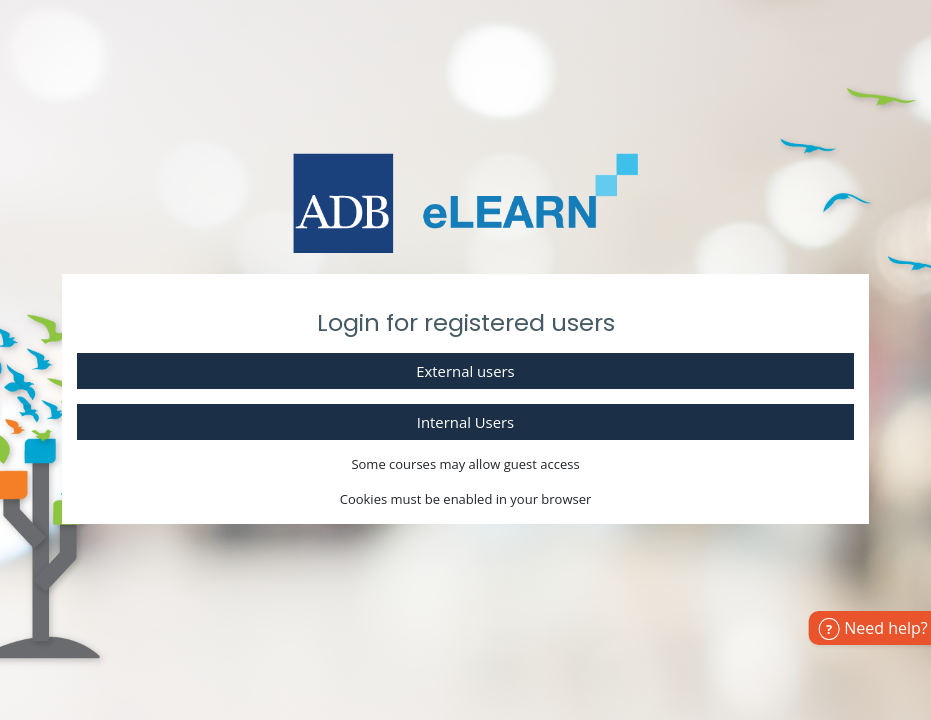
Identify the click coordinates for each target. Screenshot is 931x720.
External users (465, 371)
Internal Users (465, 422)
